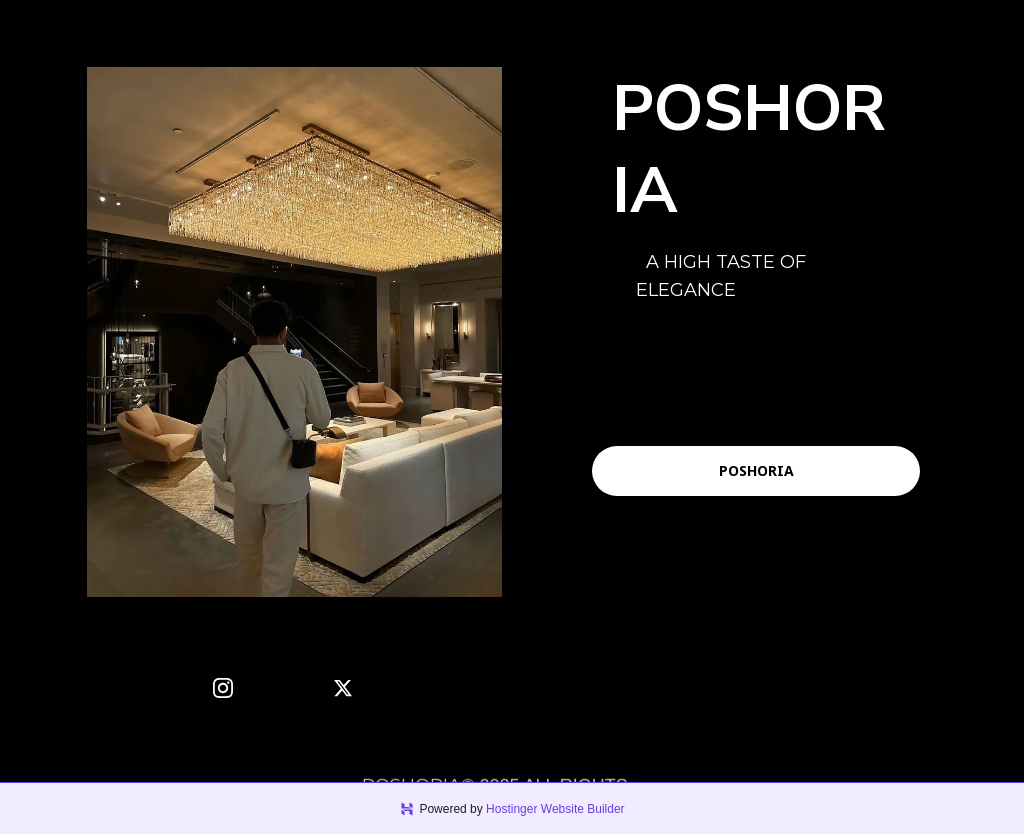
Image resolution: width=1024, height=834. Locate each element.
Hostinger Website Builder (555, 809)
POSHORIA (756, 470)
